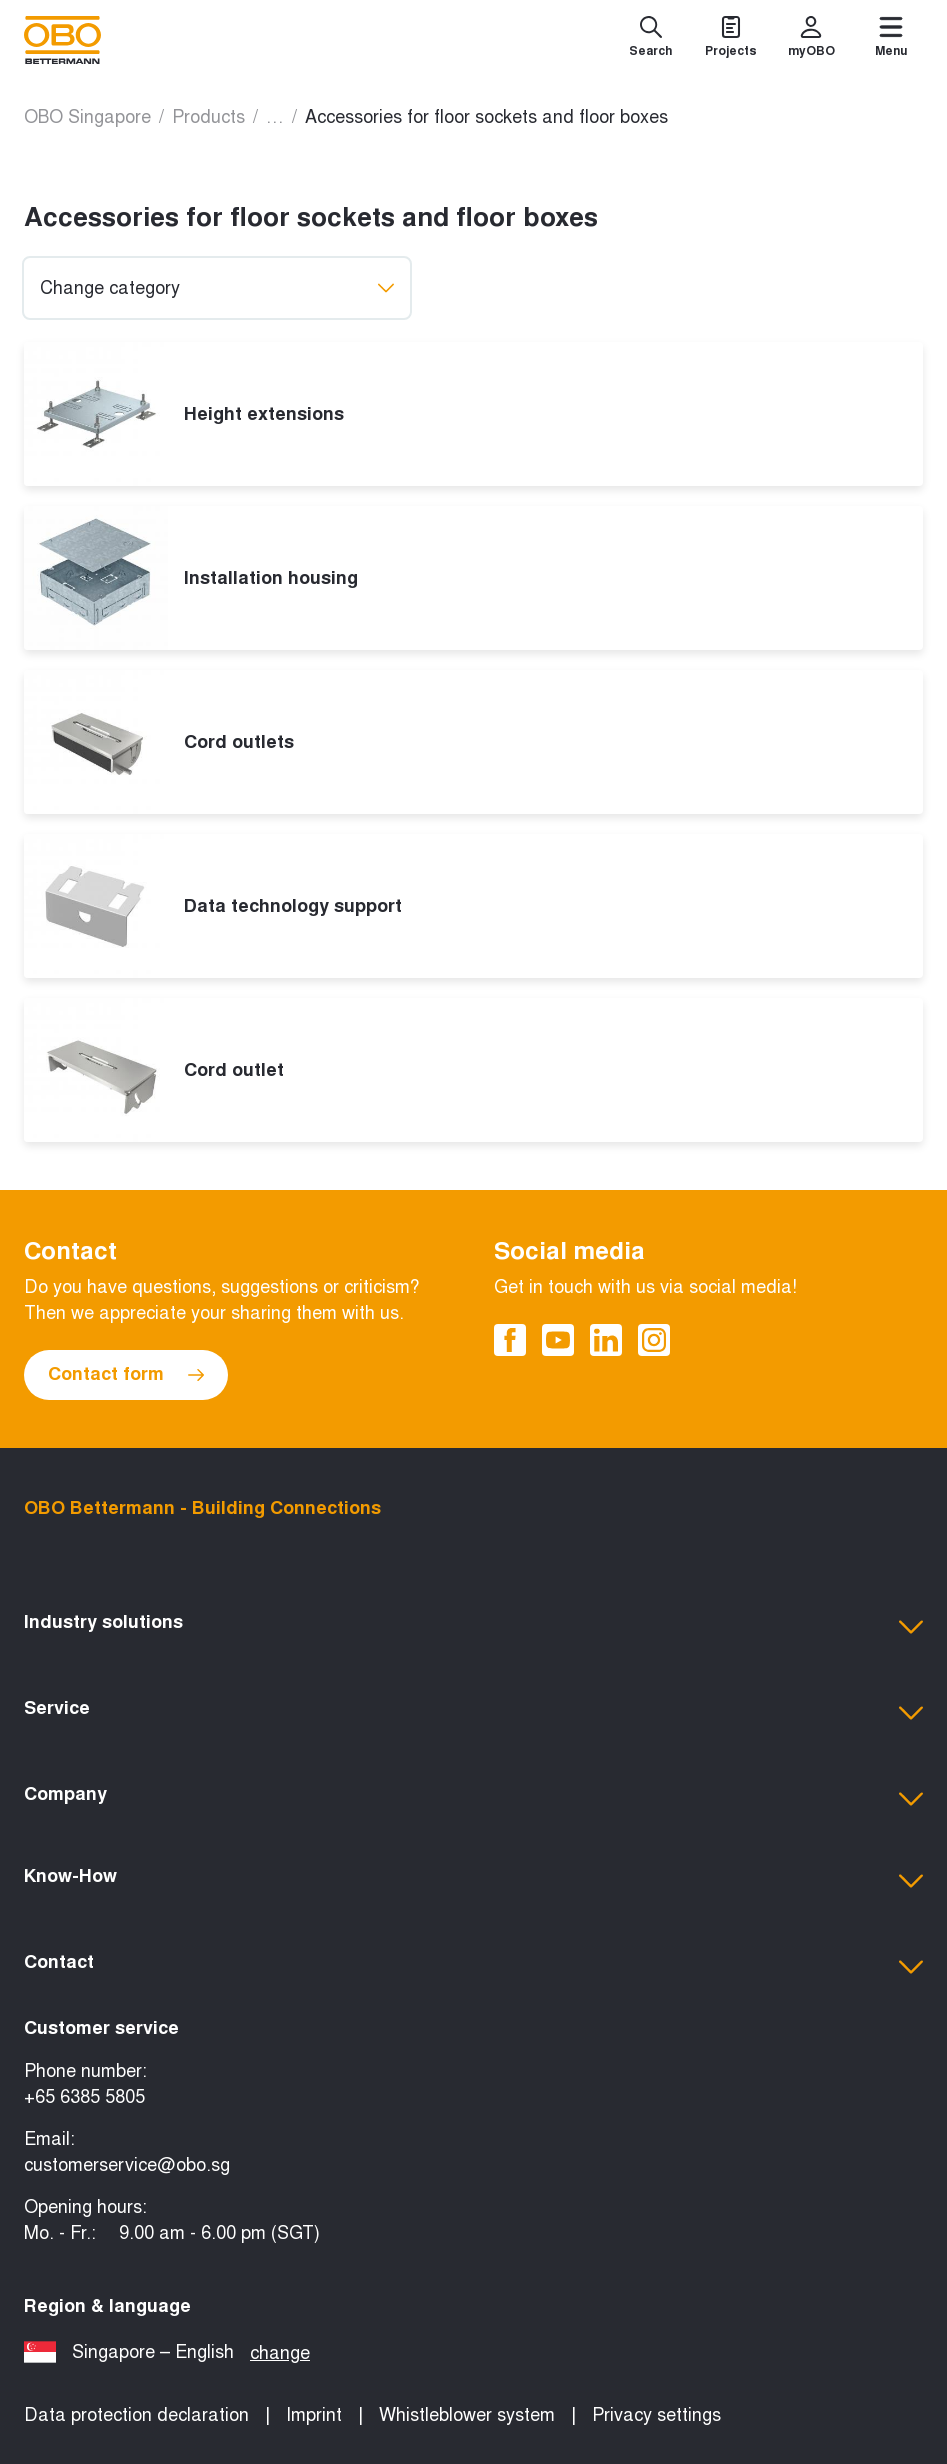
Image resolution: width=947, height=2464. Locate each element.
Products (208, 117)
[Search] (651, 40)
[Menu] (891, 40)
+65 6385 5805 (84, 2097)
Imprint (314, 2415)
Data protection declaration (136, 2415)
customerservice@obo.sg (127, 2165)
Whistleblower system (467, 2415)
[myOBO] (811, 40)
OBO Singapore (87, 117)
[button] (473, 1627)
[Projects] (731, 40)
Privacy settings (656, 2415)
